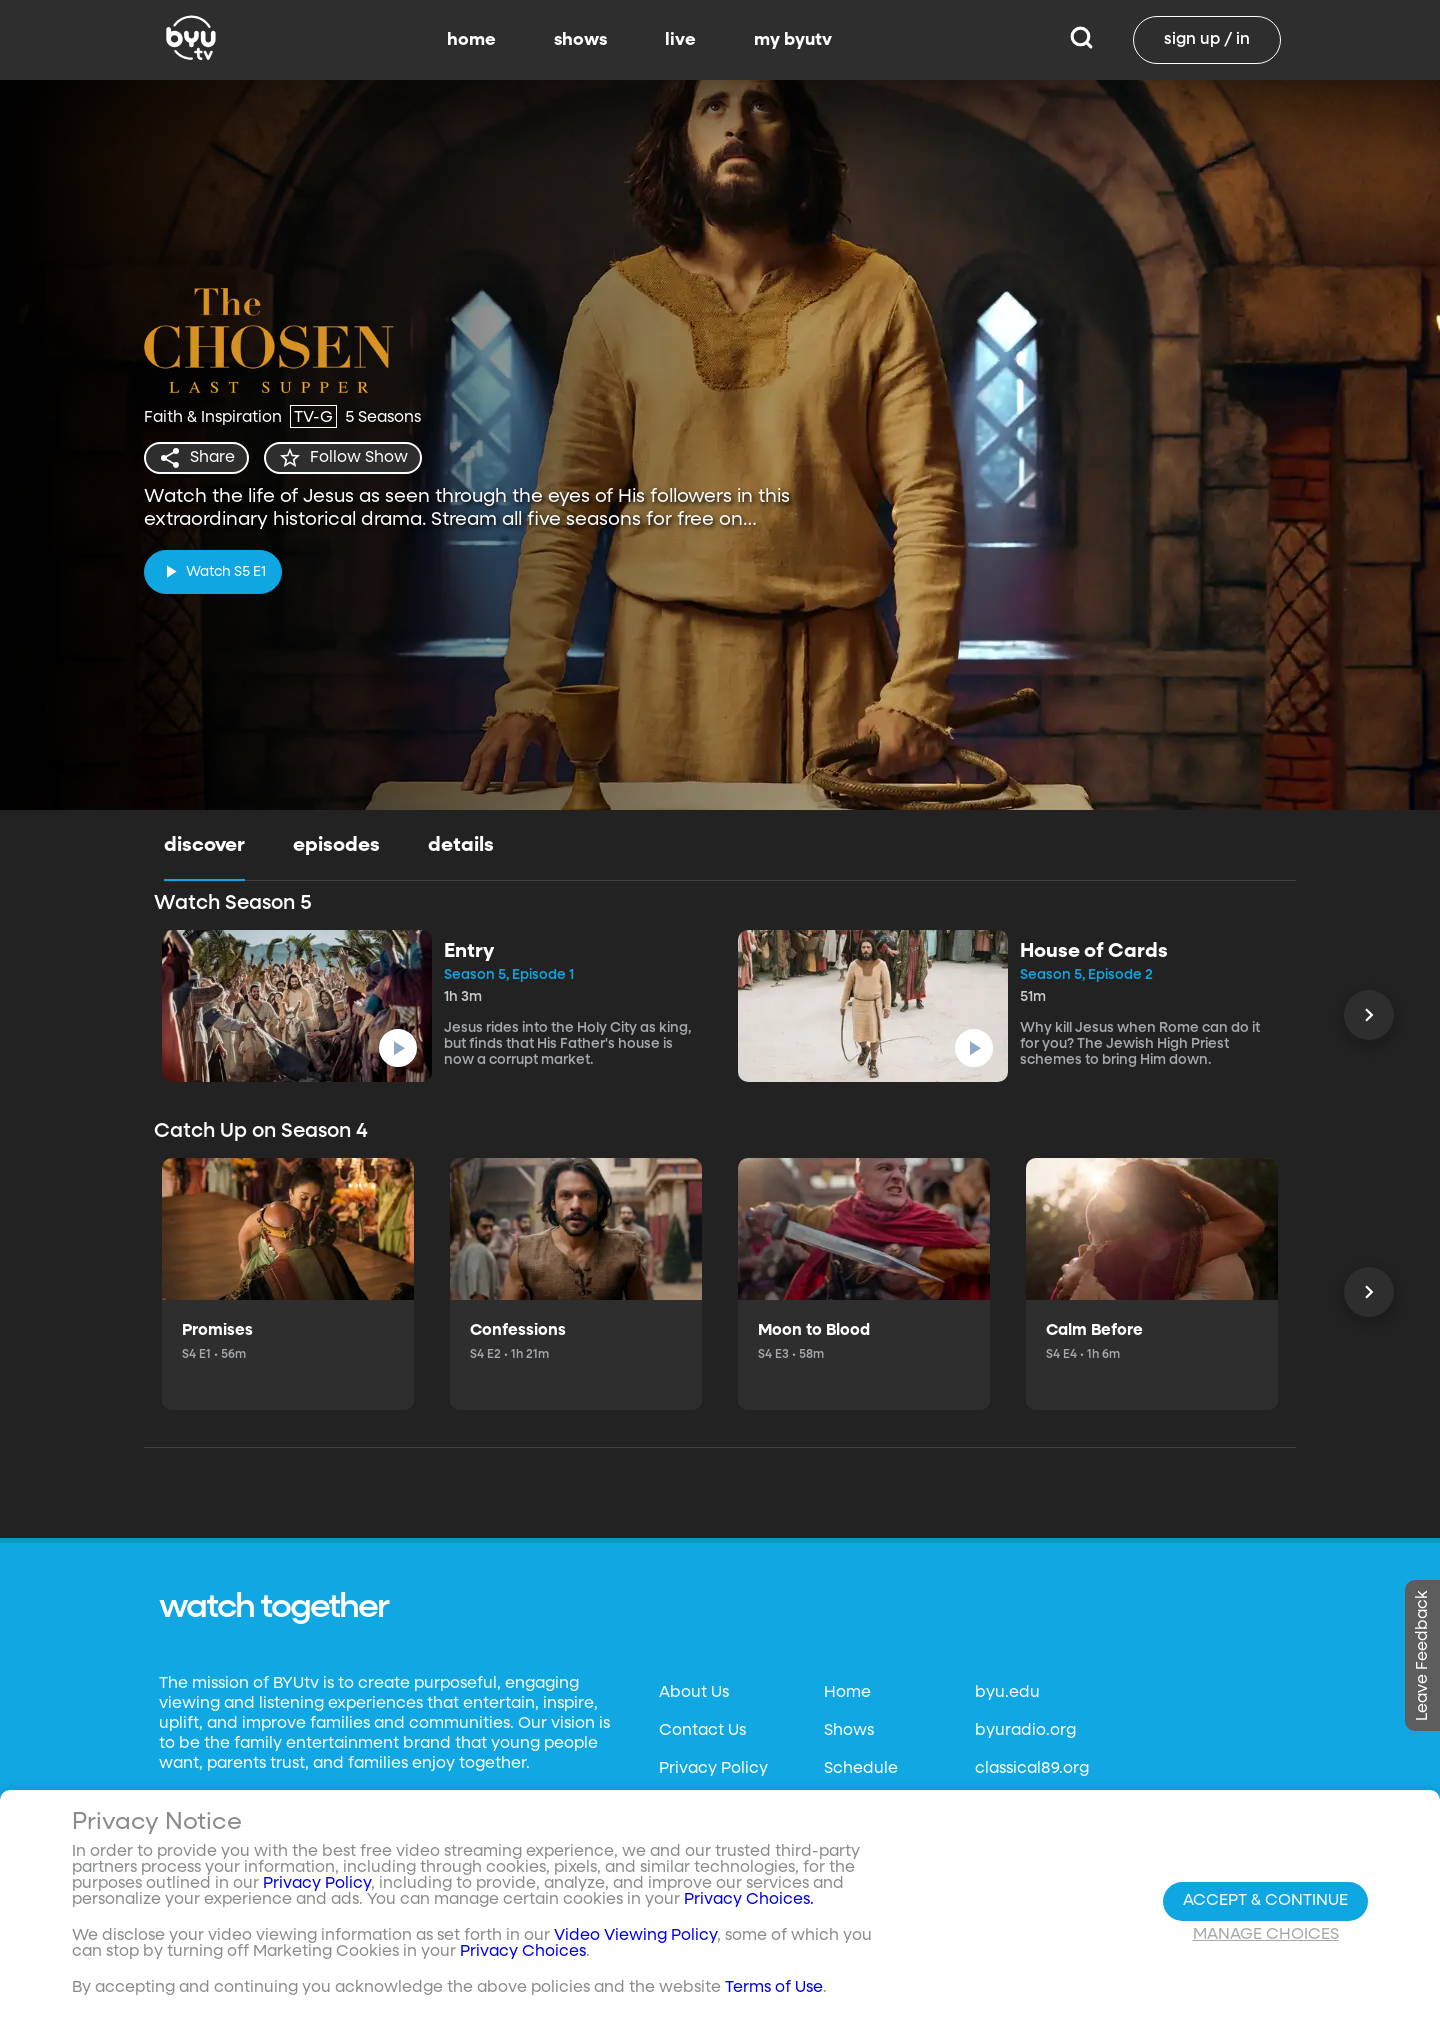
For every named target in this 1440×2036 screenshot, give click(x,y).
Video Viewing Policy (635, 1936)
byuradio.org (1025, 1731)
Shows (849, 1731)
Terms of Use (774, 1988)
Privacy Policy (713, 1769)
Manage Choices (1266, 1935)
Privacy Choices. (749, 1900)
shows (580, 40)
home (471, 40)
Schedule (861, 1769)
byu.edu (1007, 1693)
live (680, 40)
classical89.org (1032, 1769)
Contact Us (702, 1731)
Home (847, 1693)
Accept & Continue (1265, 1901)
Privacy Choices (523, 1952)
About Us (694, 1693)
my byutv (793, 40)
